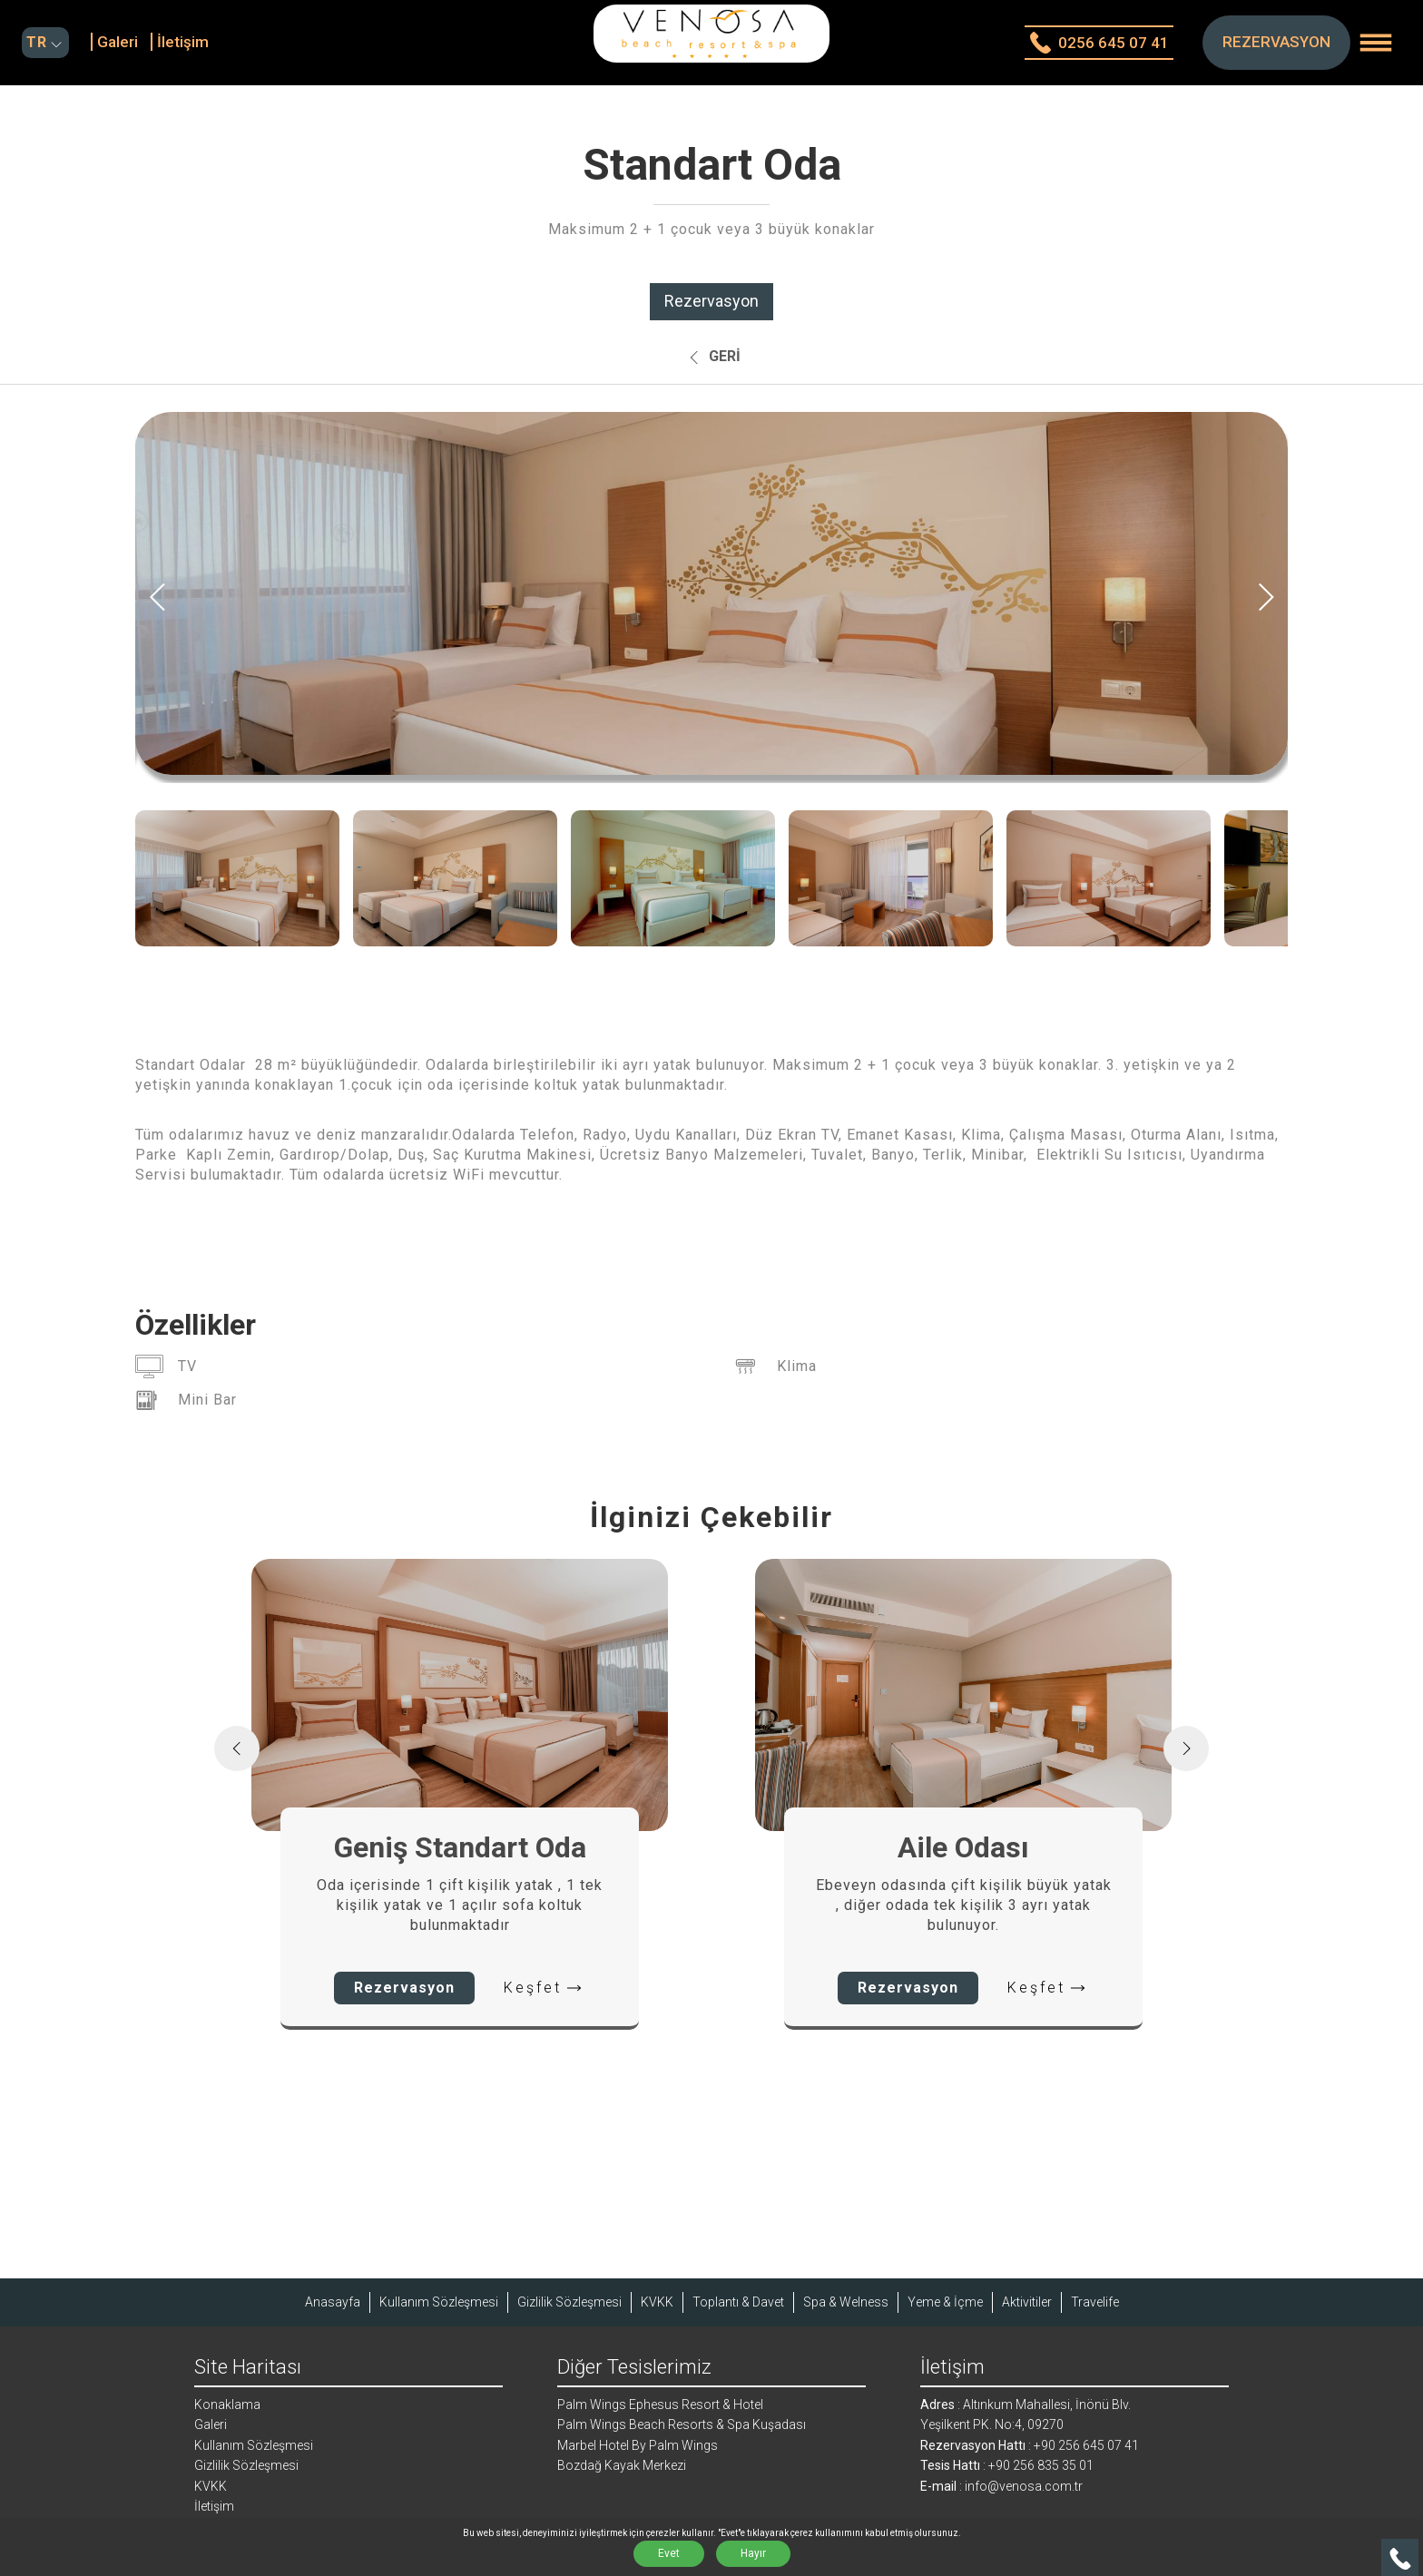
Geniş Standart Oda (460, 1847)
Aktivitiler (1027, 2302)
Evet (669, 2553)
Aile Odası (963, 1847)
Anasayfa (332, 2302)
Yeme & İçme (945, 2302)
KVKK (657, 2302)
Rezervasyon (711, 300)
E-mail (938, 2486)
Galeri (117, 42)
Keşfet (544, 1988)
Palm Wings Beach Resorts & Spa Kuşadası (681, 2424)
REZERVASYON (1276, 42)
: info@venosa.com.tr (1020, 2486)
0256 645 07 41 (1099, 43)
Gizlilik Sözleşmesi (569, 2302)
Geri (712, 357)
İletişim (183, 42)
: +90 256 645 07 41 (1082, 2445)
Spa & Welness (845, 2302)
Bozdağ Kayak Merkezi (621, 2465)
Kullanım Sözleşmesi (438, 2302)
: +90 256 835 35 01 (1037, 2465)
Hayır (753, 2553)
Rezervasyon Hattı (973, 2445)
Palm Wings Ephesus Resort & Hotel (660, 2404)
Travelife (1095, 2302)
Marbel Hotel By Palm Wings (637, 2445)
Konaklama (227, 2404)
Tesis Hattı (950, 2465)
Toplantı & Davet (738, 2302)
